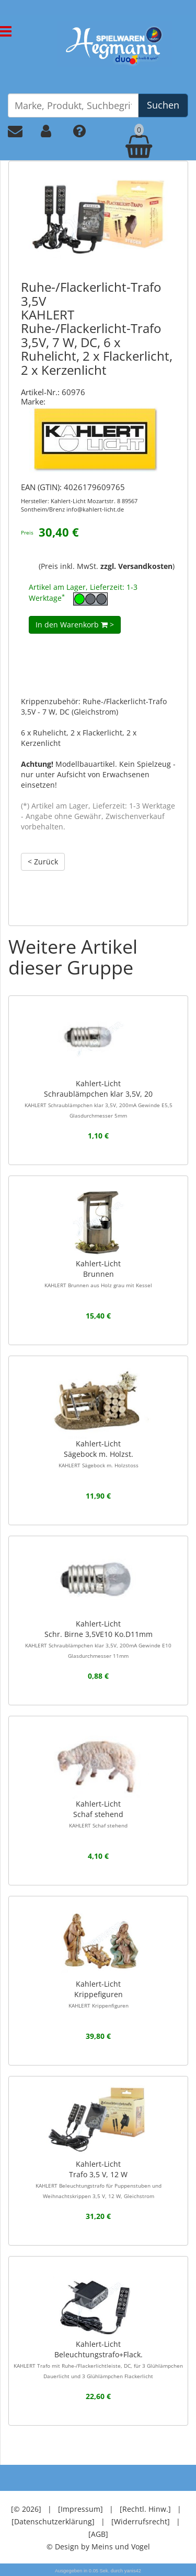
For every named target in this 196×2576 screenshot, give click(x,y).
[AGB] (98, 2534)
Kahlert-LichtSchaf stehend (98, 1814)
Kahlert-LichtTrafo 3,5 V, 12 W (99, 2179)
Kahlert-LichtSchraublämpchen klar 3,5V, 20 (98, 1098)
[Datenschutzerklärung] (53, 2521)
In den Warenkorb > (75, 625)
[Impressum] (80, 2509)
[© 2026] (26, 2509)
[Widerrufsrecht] (140, 2521)
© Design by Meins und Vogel (98, 2546)
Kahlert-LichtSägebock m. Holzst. (99, 1454)
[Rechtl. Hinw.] (145, 2509)
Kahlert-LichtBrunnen (98, 1274)
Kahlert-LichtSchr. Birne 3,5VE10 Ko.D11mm (98, 1639)
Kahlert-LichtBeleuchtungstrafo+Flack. (98, 2359)
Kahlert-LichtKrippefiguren (98, 1994)
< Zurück (43, 861)
